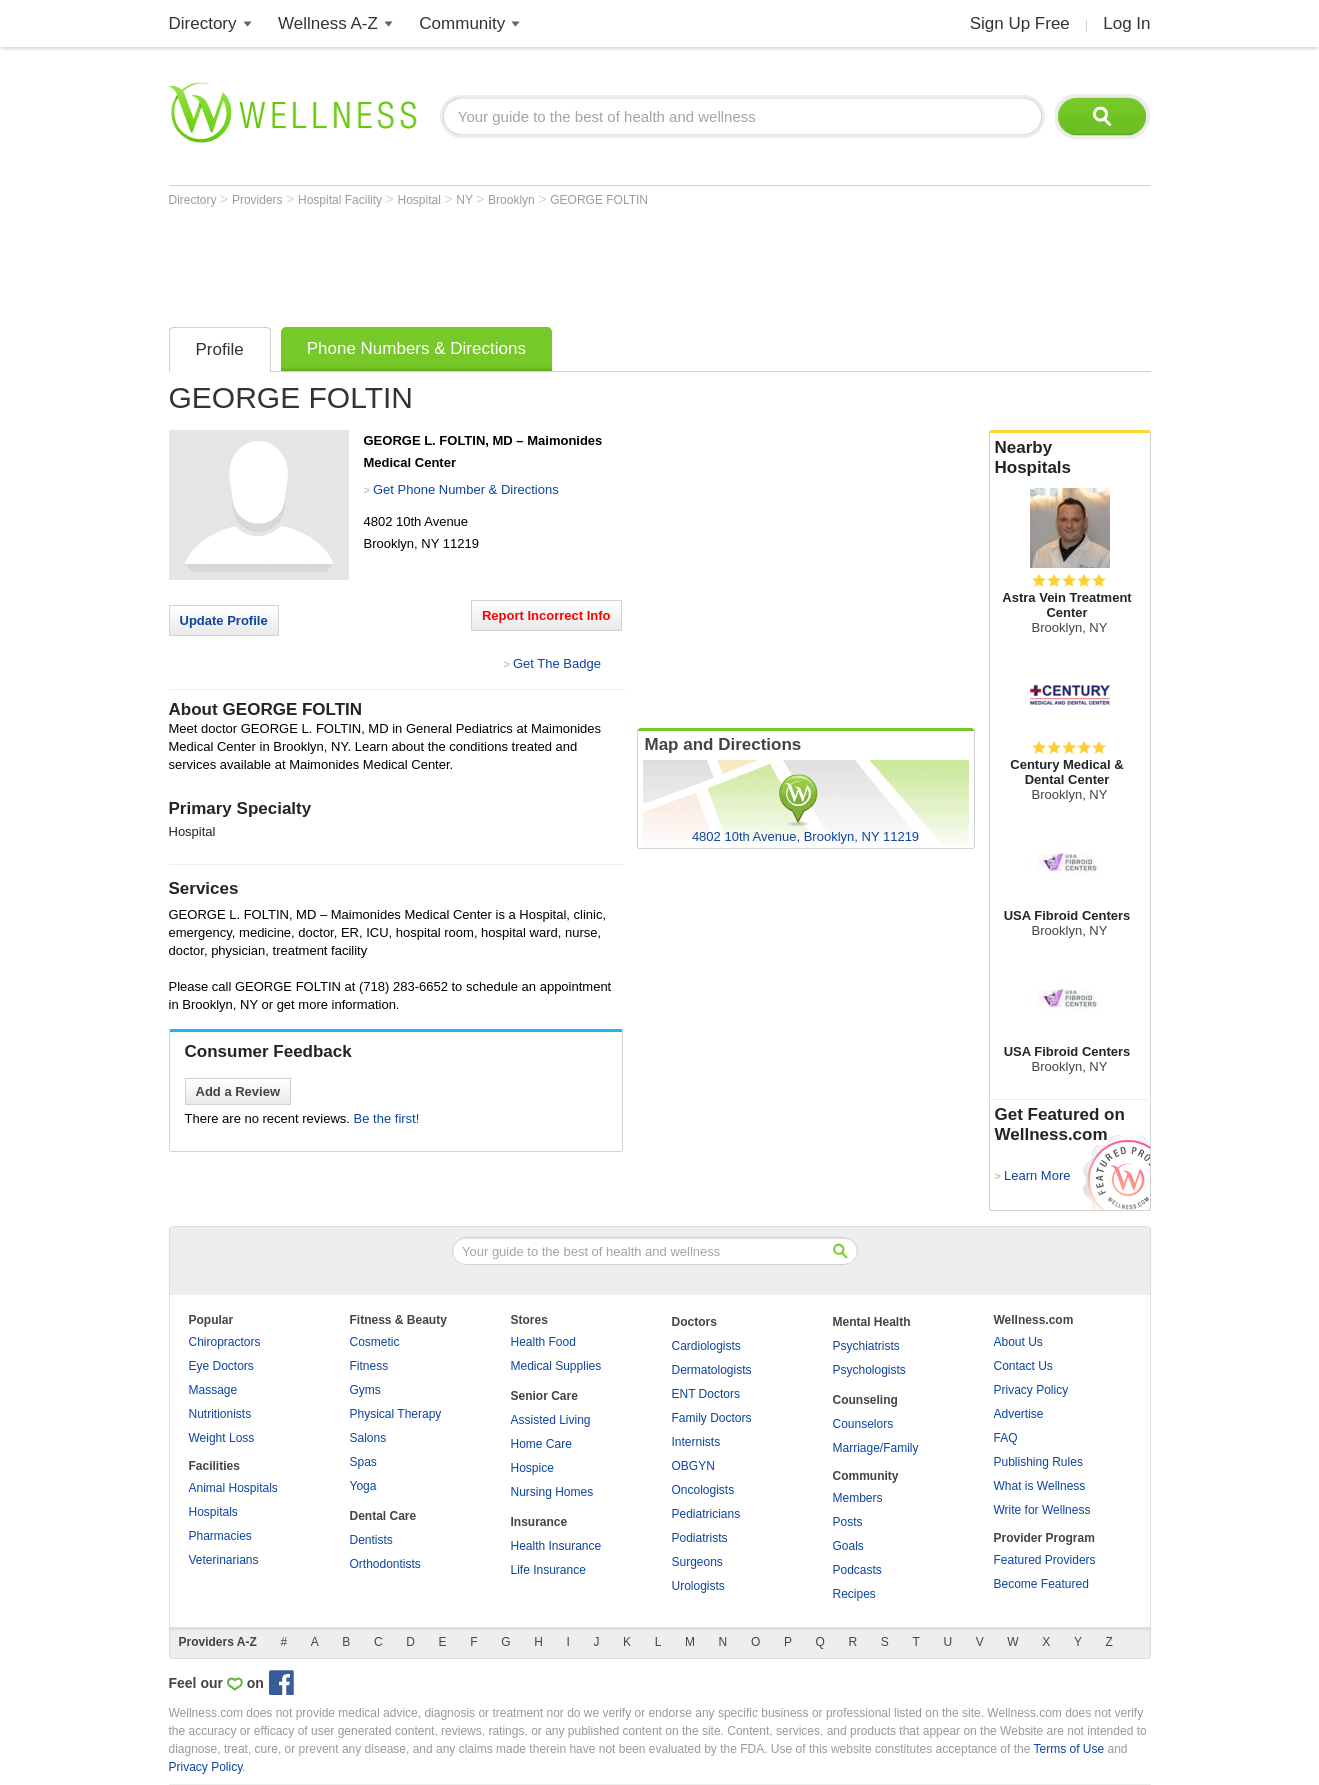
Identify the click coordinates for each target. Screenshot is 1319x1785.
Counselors (863, 1424)
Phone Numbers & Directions (416, 348)
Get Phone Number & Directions (466, 489)
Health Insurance (556, 1546)
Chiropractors (225, 1342)
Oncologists (703, 1490)
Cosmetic (375, 1342)
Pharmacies (220, 1536)
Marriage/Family (876, 1448)
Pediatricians (706, 1514)
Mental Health (872, 1322)
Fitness (369, 1366)
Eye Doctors (221, 1366)
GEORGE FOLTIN (599, 200)
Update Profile (224, 620)
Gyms (365, 1390)
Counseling (865, 1400)
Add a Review (238, 1091)
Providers (259, 200)
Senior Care (544, 1396)
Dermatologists (712, 1370)
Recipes (854, 1594)
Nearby (1070, 458)
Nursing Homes (552, 1492)
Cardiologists (706, 1346)
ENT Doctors (706, 1394)
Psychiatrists (866, 1346)
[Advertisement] (533, 262)
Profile (220, 349)
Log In (1126, 23)
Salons (368, 1438)
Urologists (698, 1586)
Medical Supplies (556, 1366)
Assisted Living (551, 1420)
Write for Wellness (1042, 1510)
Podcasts (857, 1570)
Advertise (1019, 1414)
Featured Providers (1045, 1560)
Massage (213, 1390)
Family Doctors (712, 1418)
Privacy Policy (1031, 1390)
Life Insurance (548, 1570)
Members (858, 1498)
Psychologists (869, 1370)
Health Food (543, 1342)
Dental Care (383, 1516)
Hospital (420, 200)
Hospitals (213, 1512)
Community (462, 23)
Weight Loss (222, 1438)
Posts (848, 1522)
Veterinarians (224, 1560)
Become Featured (1041, 1584)
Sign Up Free (1020, 23)
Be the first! (387, 1118)
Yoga (363, 1486)
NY (466, 200)
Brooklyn (513, 200)
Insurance (539, 1522)
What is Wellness (1040, 1486)
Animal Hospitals (233, 1488)
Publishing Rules (1038, 1462)
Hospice (532, 1468)
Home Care (541, 1444)
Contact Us (1023, 1366)
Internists (696, 1442)
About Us (1018, 1342)
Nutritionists (220, 1414)
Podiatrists (700, 1538)
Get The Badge (557, 663)
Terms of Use (1068, 1749)
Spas (363, 1462)
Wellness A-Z (328, 23)
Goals (848, 1546)
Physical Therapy (396, 1414)
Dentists (371, 1540)
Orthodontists (385, 1564)
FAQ (1006, 1438)
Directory (203, 23)
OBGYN (693, 1466)
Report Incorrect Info (546, 615)
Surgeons (697, 1562)
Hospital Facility (341, 200)
